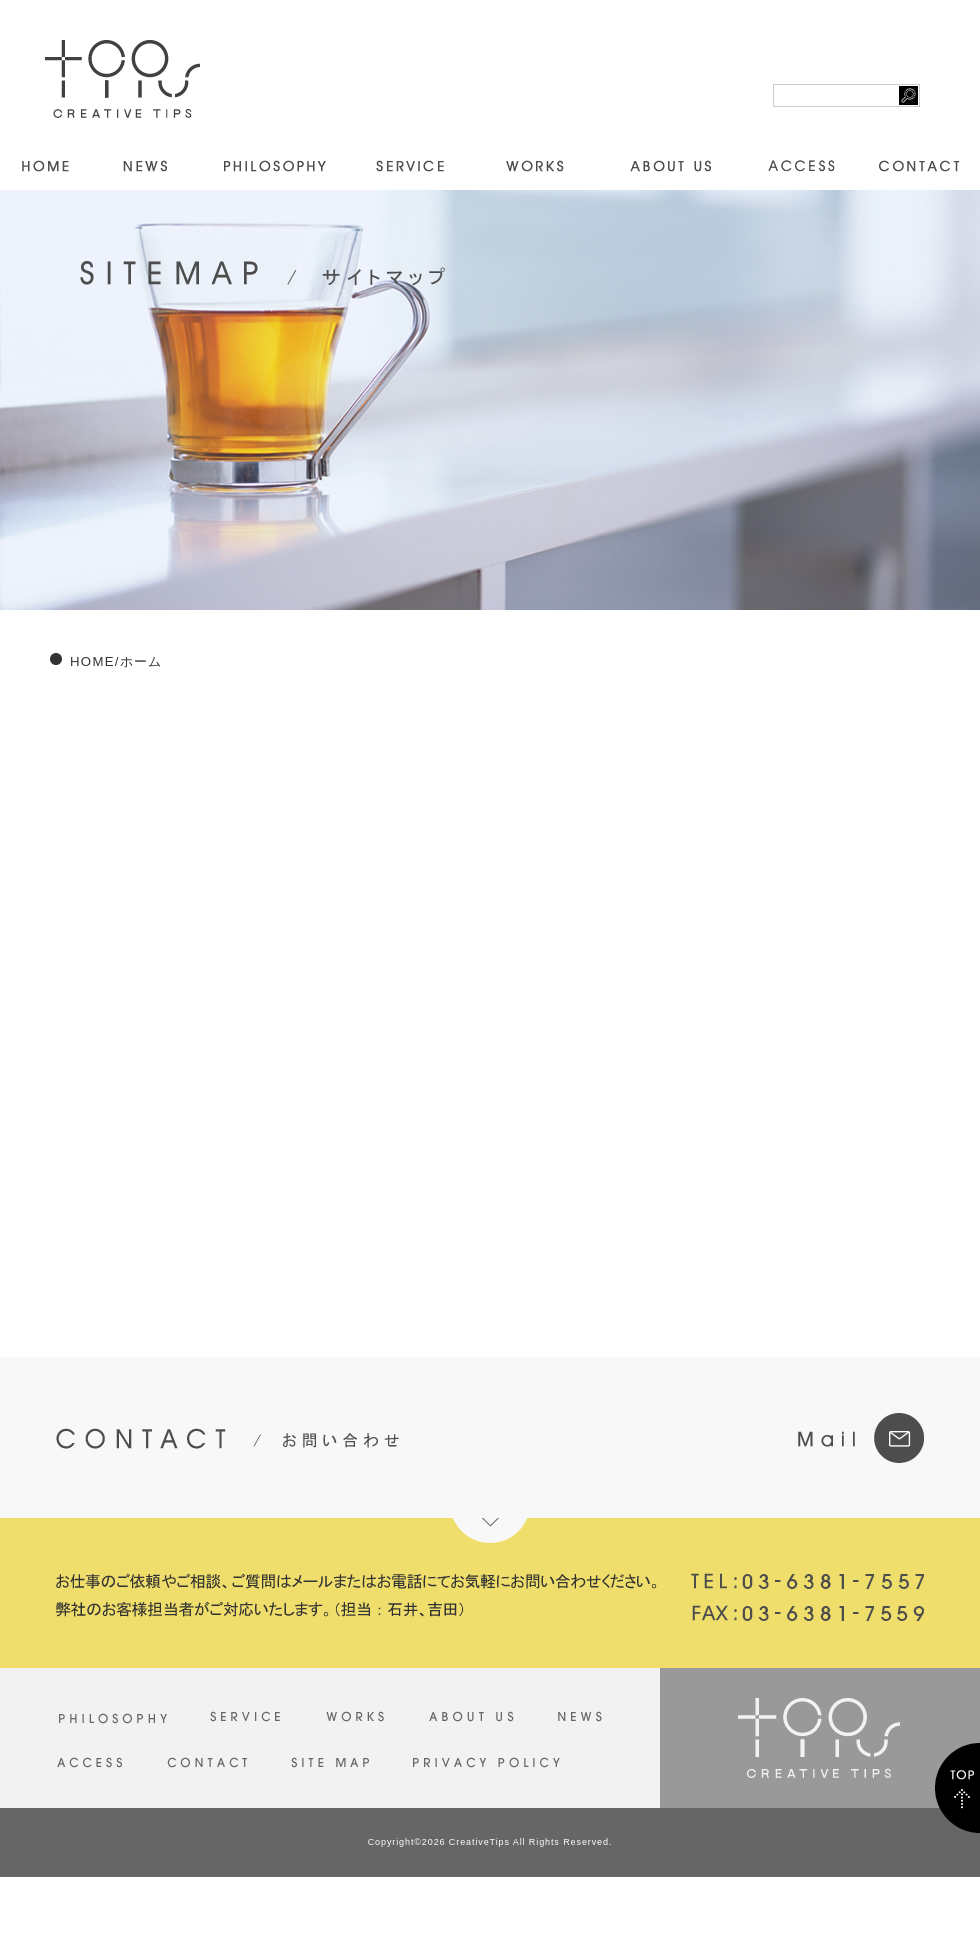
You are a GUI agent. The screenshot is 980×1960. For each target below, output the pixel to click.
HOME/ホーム (116, 661)
